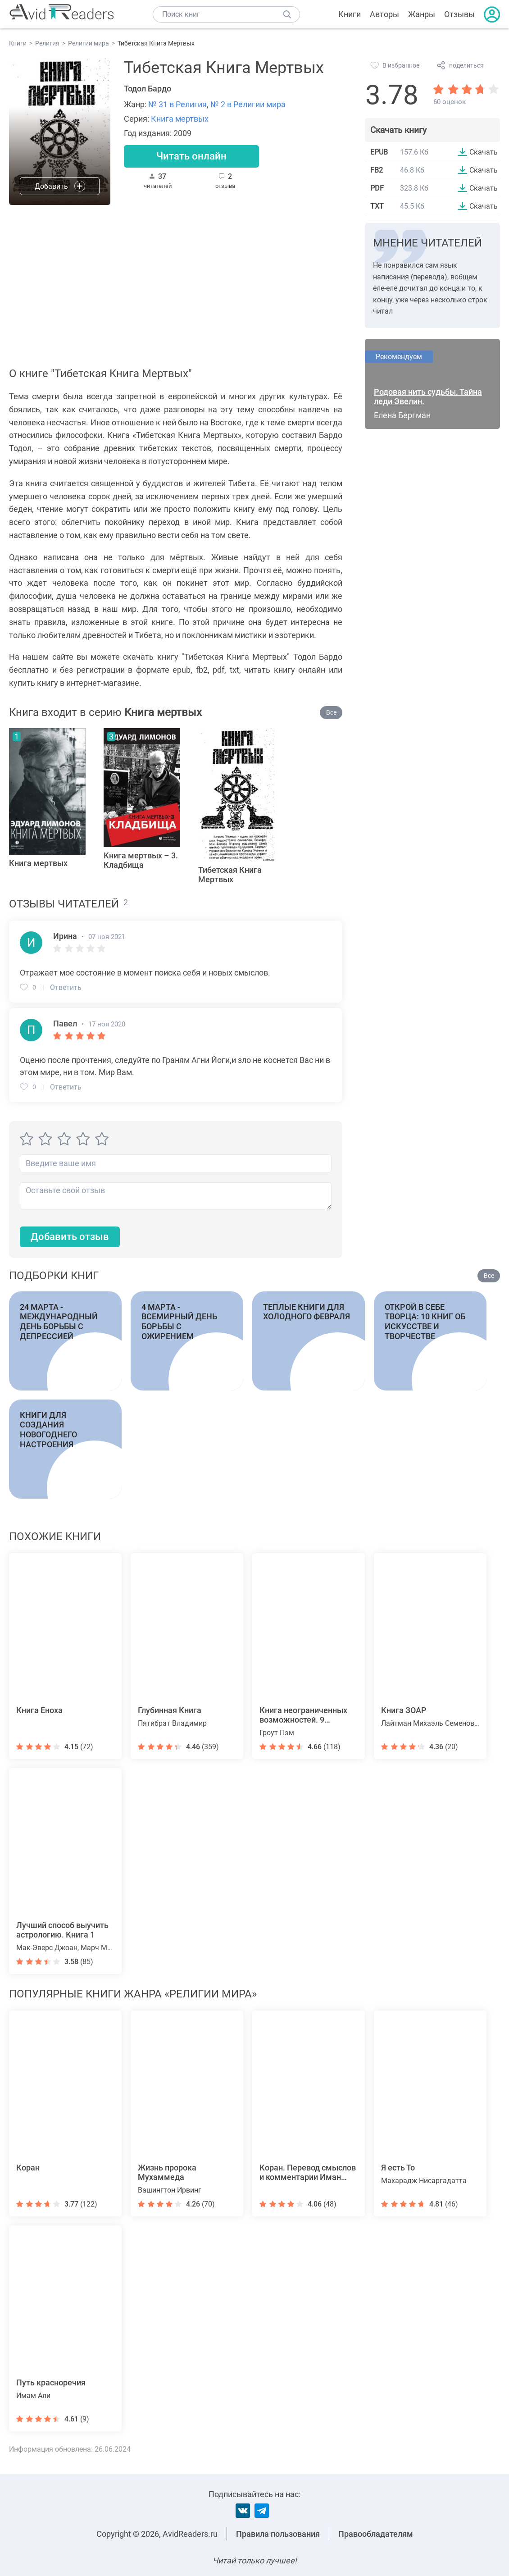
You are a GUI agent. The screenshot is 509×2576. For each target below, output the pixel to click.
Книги (349, 14)
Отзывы (459, 14)
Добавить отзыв (70, 1236)
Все (331, 712)
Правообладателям (375, 2534)
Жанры (421, 14)
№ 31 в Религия (177, 104)
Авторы (384, 14)
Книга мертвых (180, 118)
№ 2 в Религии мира (248, 104)
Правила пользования (278, 2534)
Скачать (483, 152)
